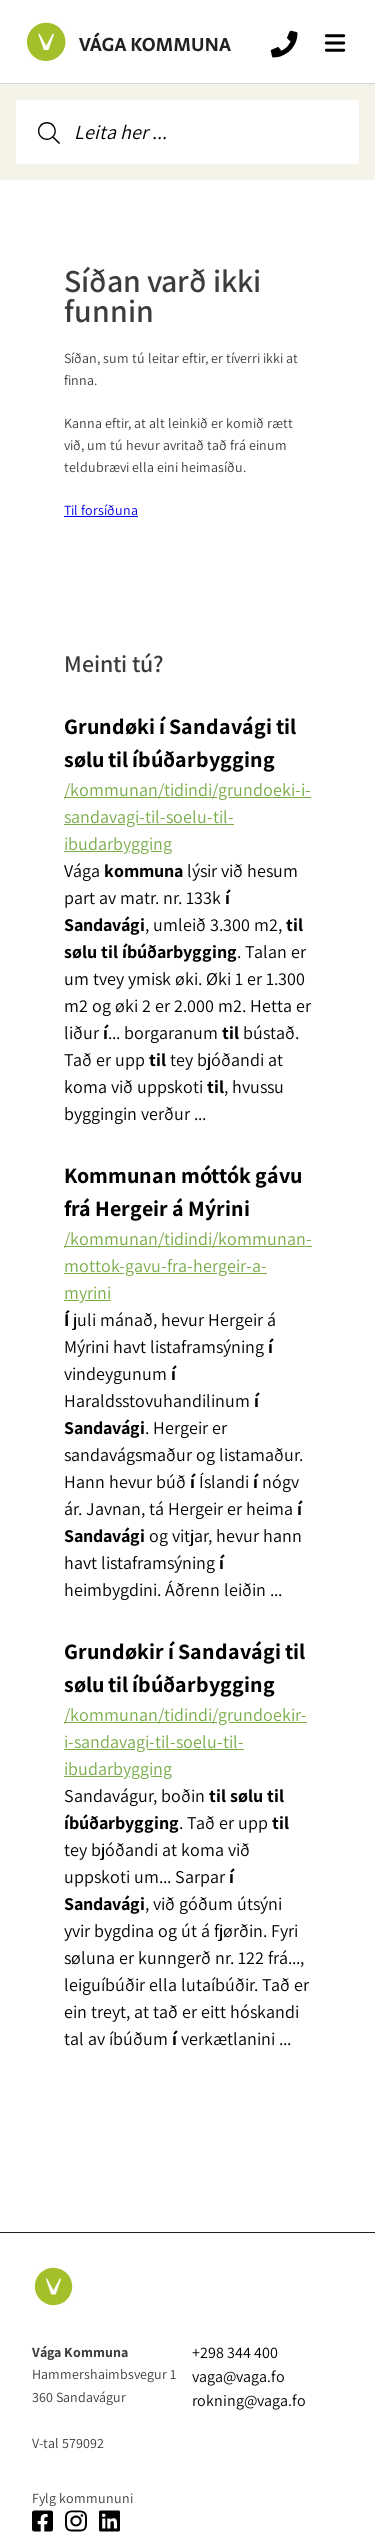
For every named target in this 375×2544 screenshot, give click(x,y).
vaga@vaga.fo (238, 2376)
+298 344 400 (235, 2352)
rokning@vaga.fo (249, 2400)
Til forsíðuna (101, 510)
